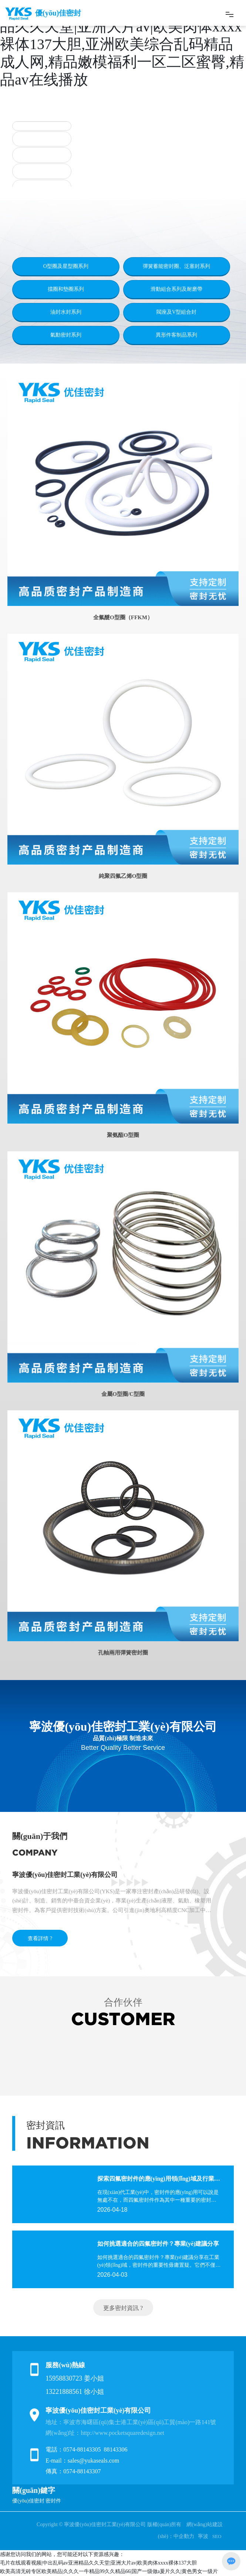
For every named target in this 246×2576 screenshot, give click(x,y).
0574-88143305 (82, 2449)
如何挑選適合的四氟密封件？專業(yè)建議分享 (158, 2244)
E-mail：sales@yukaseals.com (82, 2460)
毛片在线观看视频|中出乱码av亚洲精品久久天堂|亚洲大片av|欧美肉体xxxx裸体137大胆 (98, 2563)
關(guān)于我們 (39, 1836)
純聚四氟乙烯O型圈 (123, 876)
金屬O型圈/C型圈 (123, 1394)
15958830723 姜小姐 (75, 2378)
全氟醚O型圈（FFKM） (123, 617)
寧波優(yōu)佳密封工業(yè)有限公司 (65, 1874)
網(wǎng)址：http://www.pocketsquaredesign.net (105, 2433)
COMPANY (35, 1852)
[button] (92, 177)
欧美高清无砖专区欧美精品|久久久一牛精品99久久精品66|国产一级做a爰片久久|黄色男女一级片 (109, 2571)
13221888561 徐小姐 (75, 2391)
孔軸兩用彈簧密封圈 (123, 1653)
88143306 (116, 2449)
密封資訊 (45, 2125)
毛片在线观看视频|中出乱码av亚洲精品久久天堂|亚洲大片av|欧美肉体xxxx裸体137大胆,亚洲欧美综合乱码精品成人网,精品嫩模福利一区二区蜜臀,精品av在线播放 (122, 44)
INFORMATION (87, 2143)
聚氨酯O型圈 (123, 1135)
